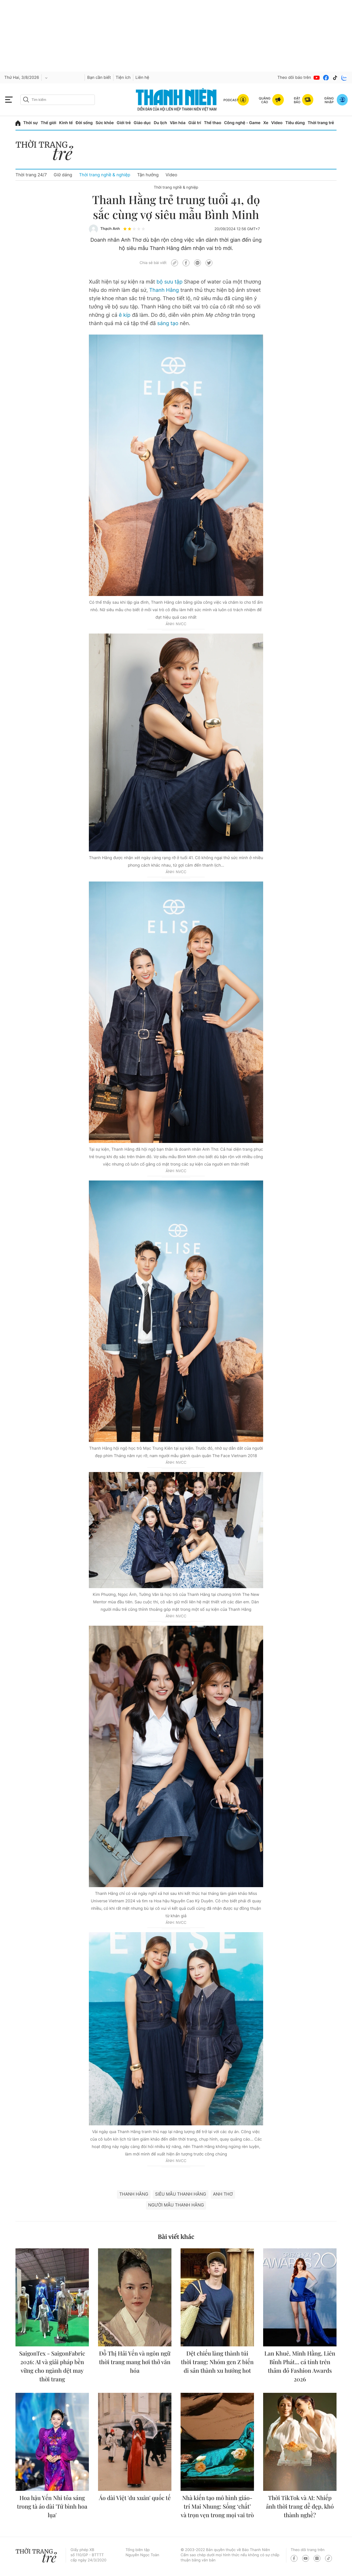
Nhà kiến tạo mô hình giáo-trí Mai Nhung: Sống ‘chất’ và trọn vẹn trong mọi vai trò (217, 2506)
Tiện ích (123, 77)
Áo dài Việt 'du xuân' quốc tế (135, 2498)
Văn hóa (178, 122)
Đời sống (84, 122)
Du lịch (160, 122)
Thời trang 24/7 (31, 174)
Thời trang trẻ (321, 122)
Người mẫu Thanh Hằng (176, 2205)
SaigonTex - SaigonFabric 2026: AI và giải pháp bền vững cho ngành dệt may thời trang (52, 2366)
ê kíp (125, 315)
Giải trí (194, 122)
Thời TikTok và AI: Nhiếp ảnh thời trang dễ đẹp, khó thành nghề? (300, 2506)
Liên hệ (142, 77)
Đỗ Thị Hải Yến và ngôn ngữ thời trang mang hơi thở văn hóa (134, 2362)
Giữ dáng (63, 174)
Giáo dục (142, 122)
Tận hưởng (148, 174)
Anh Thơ (223, 2194)
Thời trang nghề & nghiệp (104, 174)
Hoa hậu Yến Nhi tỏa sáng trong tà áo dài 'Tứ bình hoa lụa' (52, 2506)
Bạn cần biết (99, 77)
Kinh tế (66, 122)
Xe (266, 122)
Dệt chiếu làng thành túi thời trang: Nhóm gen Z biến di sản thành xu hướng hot (217, 2362)
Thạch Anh (110, 228)
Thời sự (30, 122)
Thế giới (48, 122)
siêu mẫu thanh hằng (180, 2194)
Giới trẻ (124, 122)
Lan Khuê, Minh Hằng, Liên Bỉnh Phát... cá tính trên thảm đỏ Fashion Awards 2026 (299, 2366)
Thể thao (212, 122)
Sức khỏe (104, 122)
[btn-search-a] (26, 99)
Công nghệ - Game (242, 122)
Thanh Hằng (164, 290)
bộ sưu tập (170, 282)
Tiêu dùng (295, 122)
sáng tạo (168, 323)
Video (276, 122)
